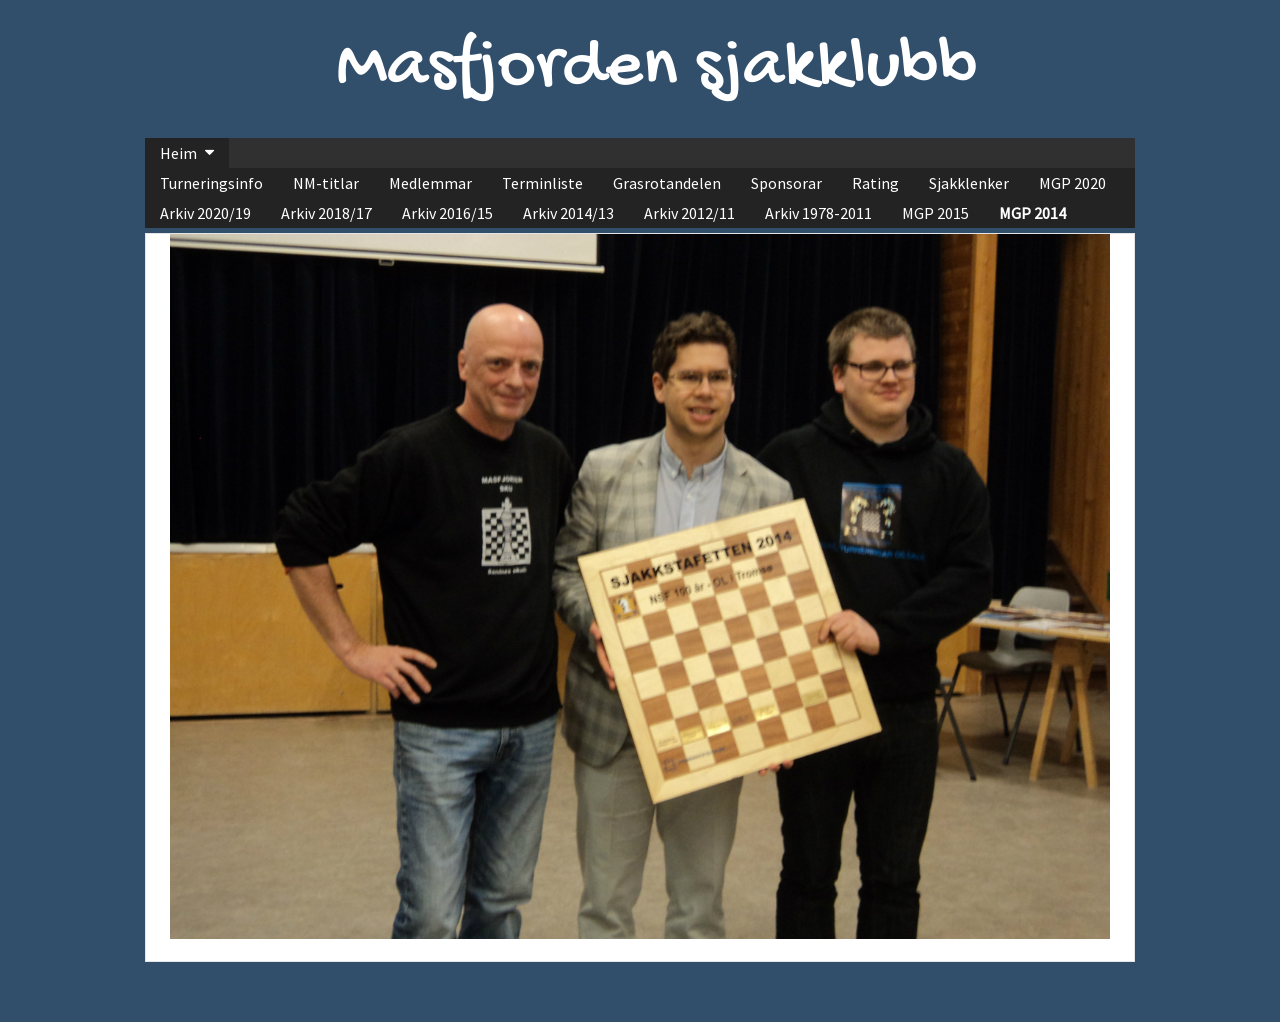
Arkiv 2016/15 (447, 213)
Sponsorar (786, 183)
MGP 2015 (935, 213)
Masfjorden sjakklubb (657, 69)
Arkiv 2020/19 (205, 213)
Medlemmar (430, 183)
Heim (178, 153)
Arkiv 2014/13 (568, 213)
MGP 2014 (1032, 213)
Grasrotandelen (667, 183)
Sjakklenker (969, 183)
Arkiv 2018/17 (326, 213)
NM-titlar (326, 183)
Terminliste (542, 183)
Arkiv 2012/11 (689, 213)
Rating (875, 183)
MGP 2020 (1072, 183)
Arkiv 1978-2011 (818, 213)
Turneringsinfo (211, 183)
